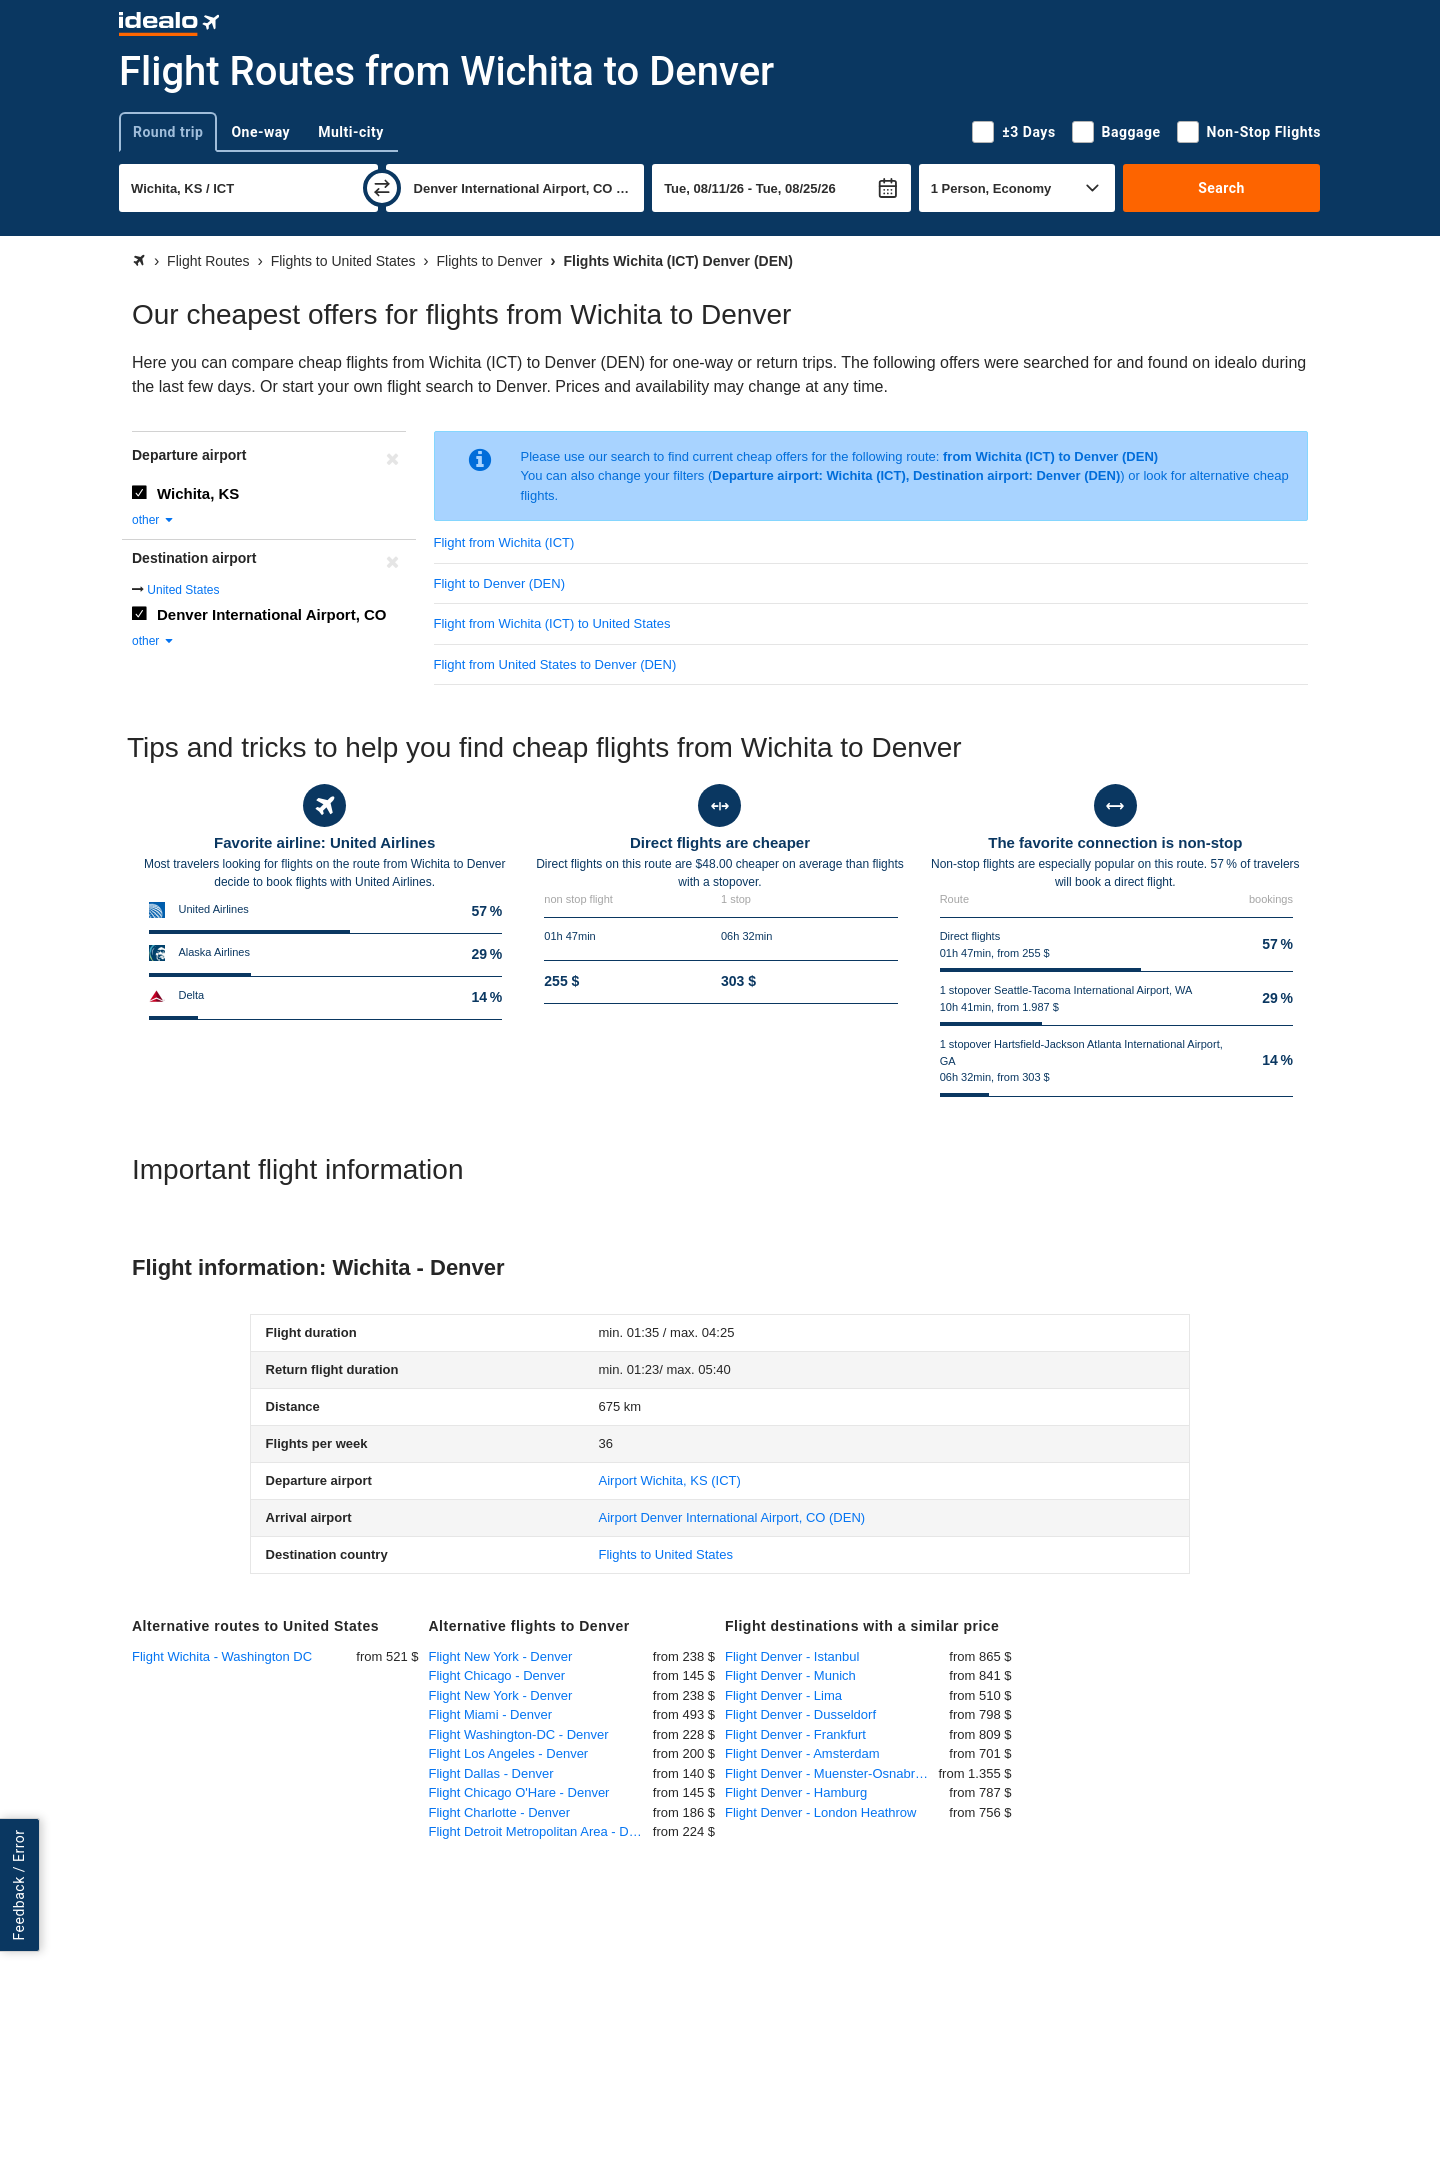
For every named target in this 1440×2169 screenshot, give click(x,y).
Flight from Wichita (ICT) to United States (552, 623)
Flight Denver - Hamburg (796, 1792)
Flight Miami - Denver (491, 1714)
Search (1221, 188)
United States (183, 590)
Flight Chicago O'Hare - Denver (519, 1792)
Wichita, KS (198, 493)
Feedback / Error (19, 1885)
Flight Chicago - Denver (497, 1675)
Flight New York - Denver (501, 1656)
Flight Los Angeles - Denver (509, 1753)
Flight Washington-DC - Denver (519, 1734)
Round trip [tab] (168, 132)
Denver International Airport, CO (271, 614)
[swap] (382, 188)
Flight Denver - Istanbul (792, 1656)
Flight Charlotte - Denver (500, 1812)
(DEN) (732, 1517)
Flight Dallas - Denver (491, 1773)
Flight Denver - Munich (790, 1675)
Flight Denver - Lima (783, 1695)
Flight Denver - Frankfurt (795, 1734)
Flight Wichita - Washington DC (222, 1656)
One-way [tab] (260, 132)
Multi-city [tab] (351, 132)
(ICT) (670, 1480)
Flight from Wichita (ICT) (504, 542)
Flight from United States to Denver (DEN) (555, 664)
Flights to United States (666, 1554)
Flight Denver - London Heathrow (821, 1812)
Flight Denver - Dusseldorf (800, 1714)
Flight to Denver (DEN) (499, 583)
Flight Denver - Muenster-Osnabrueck (832, 1773)
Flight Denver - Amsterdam (802, 1753)
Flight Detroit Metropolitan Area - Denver (541, 1831)
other (153, 520)
